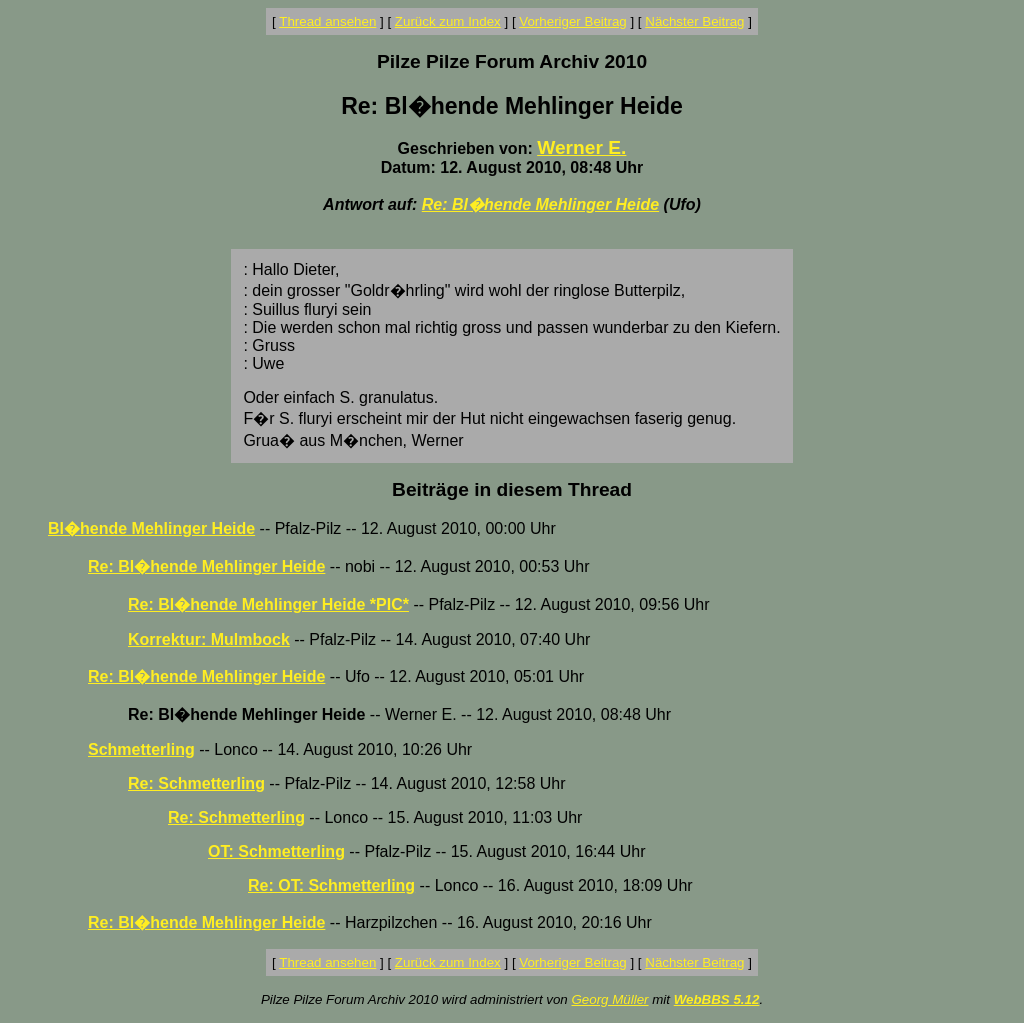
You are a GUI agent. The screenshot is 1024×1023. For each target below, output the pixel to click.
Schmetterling (141, 749)
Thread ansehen (327, 21)
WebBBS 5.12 (717, 999)
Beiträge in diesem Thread (512, 489)
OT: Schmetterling (276, 851)
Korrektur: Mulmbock (209, 639)
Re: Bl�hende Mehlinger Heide (540, 204)
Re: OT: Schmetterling (331, 885)
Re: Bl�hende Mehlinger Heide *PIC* (268, 604)
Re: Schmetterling (196, 783)
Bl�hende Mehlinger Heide (151, 528)
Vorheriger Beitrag (572, 21)
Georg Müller (609, 999)
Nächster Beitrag (694, 21)
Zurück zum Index (448, 21)
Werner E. (581, 147)
